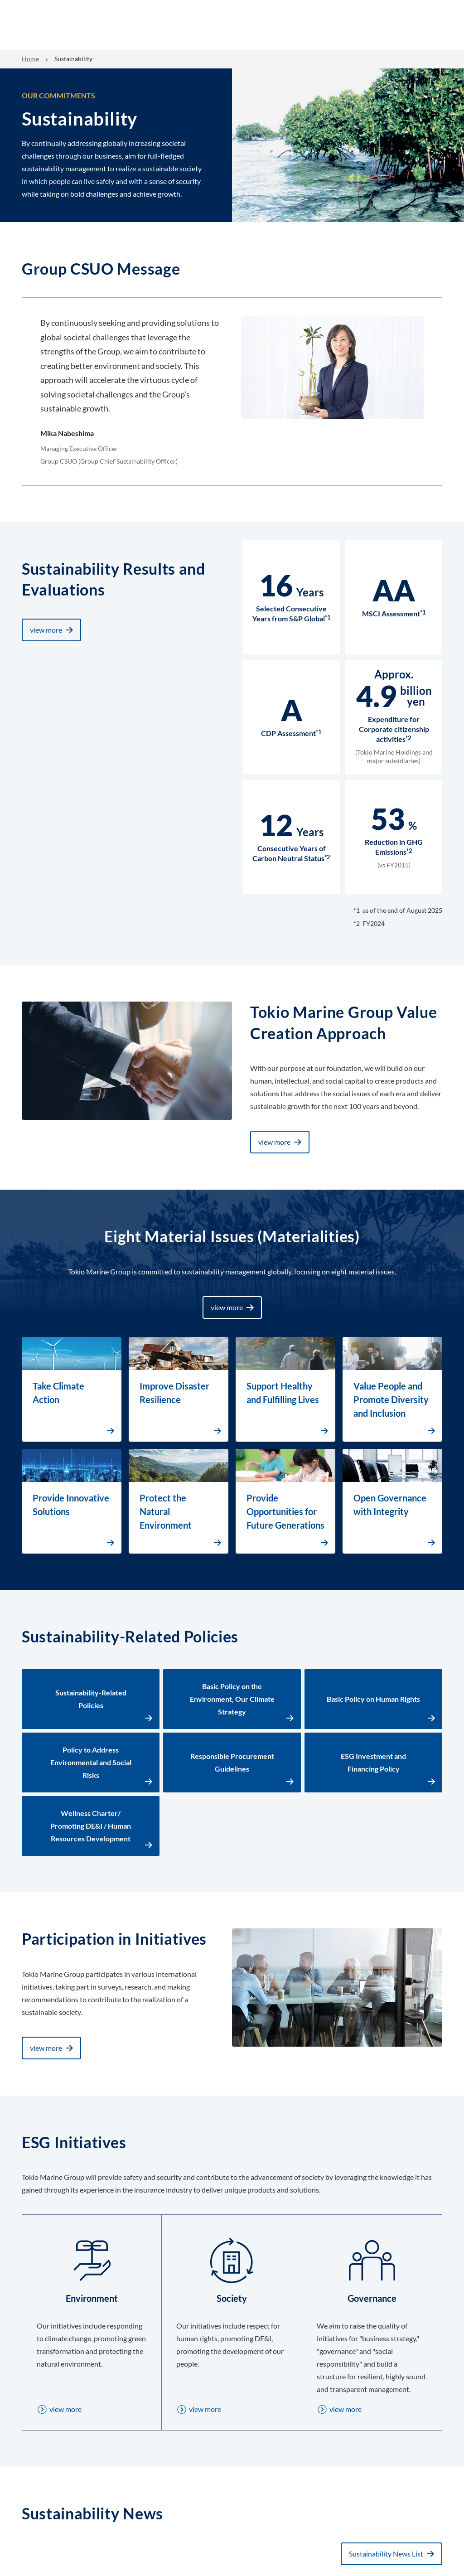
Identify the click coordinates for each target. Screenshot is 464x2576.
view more (46, 629)
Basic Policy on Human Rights (373, 1699)
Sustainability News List (386, 2553)
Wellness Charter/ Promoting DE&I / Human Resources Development (90, 1826)
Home (30, 59)
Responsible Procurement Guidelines (232, 1762)
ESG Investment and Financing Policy (373, 1762)
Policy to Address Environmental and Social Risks (90, 1762)
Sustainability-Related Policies (90, 1698)
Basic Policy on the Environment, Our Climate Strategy (232, 1699)
